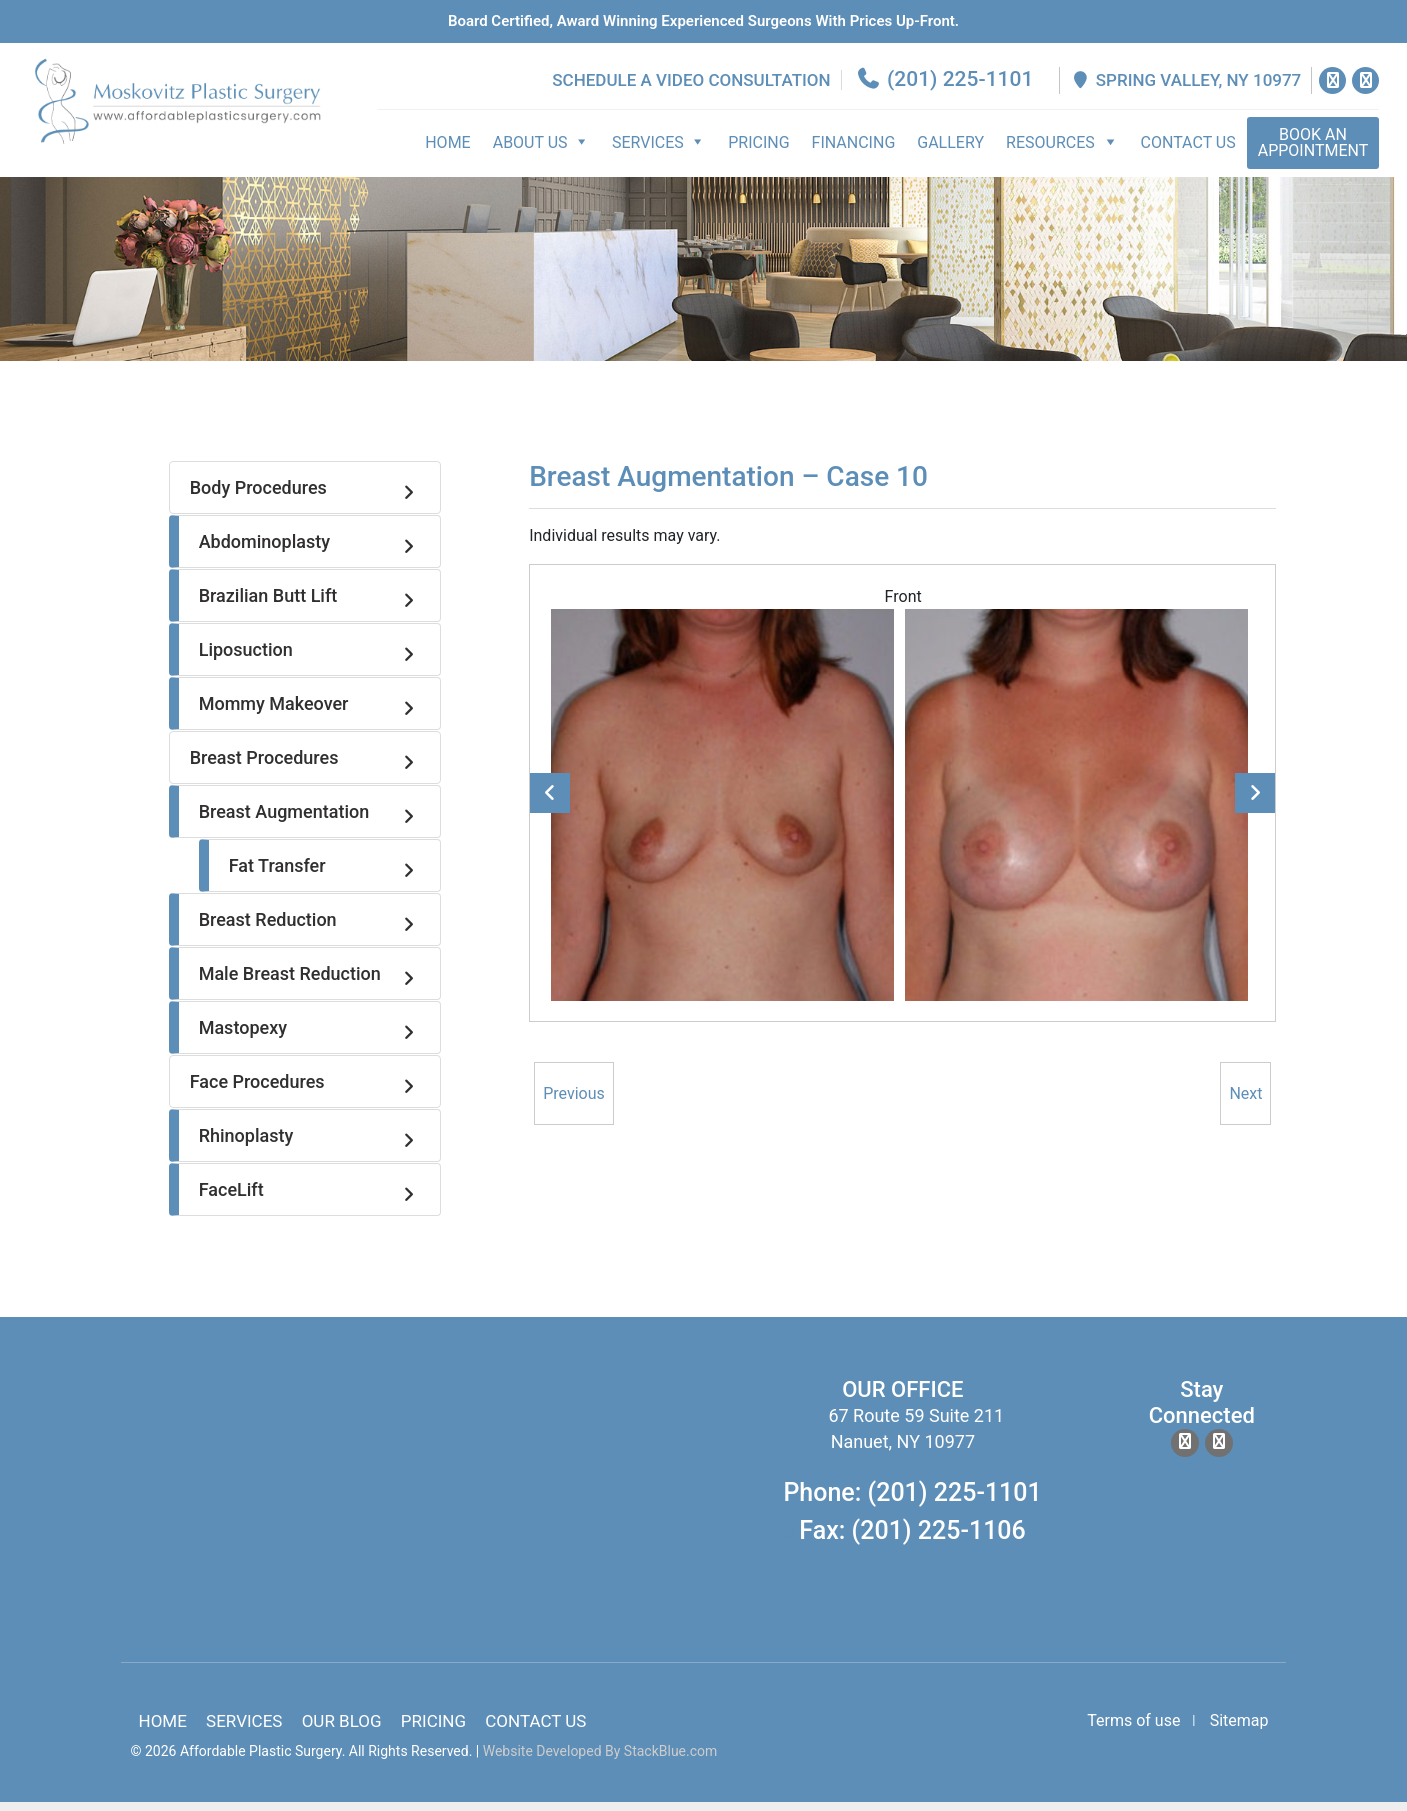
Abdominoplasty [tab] (309, 552)
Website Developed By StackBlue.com (600, 1760)
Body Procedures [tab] (305, 498)
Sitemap (1239, 1729)
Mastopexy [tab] (309, 1038)
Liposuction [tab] (309, 660)
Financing (856, 152)
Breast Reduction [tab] (309, 930)
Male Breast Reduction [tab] (309, 984)
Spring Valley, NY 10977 (1188, 90)
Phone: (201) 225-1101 (912, 1502)
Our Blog (342, 1730)
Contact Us (1190, 152)
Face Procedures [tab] (305, 1092)
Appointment (1315, 152)
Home (450, 152)
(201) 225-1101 (947, 89)
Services (244, 1730)
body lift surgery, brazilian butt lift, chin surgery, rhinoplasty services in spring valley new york (405, 1506)
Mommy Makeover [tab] (309, 714)
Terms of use (1133, 1729)
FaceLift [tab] (309, 1200)
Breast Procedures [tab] (305, 768)
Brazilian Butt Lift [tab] (309, 606)
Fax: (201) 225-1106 (912, 1539)
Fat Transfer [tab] (324, 876)
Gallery (953, 152)
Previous (550, 802)
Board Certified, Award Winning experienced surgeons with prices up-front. (703, 21)
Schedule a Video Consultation (694, 90)
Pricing (761, 152)
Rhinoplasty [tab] (309, 1146)
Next (1255, 802)
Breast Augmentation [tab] (309, 822)
